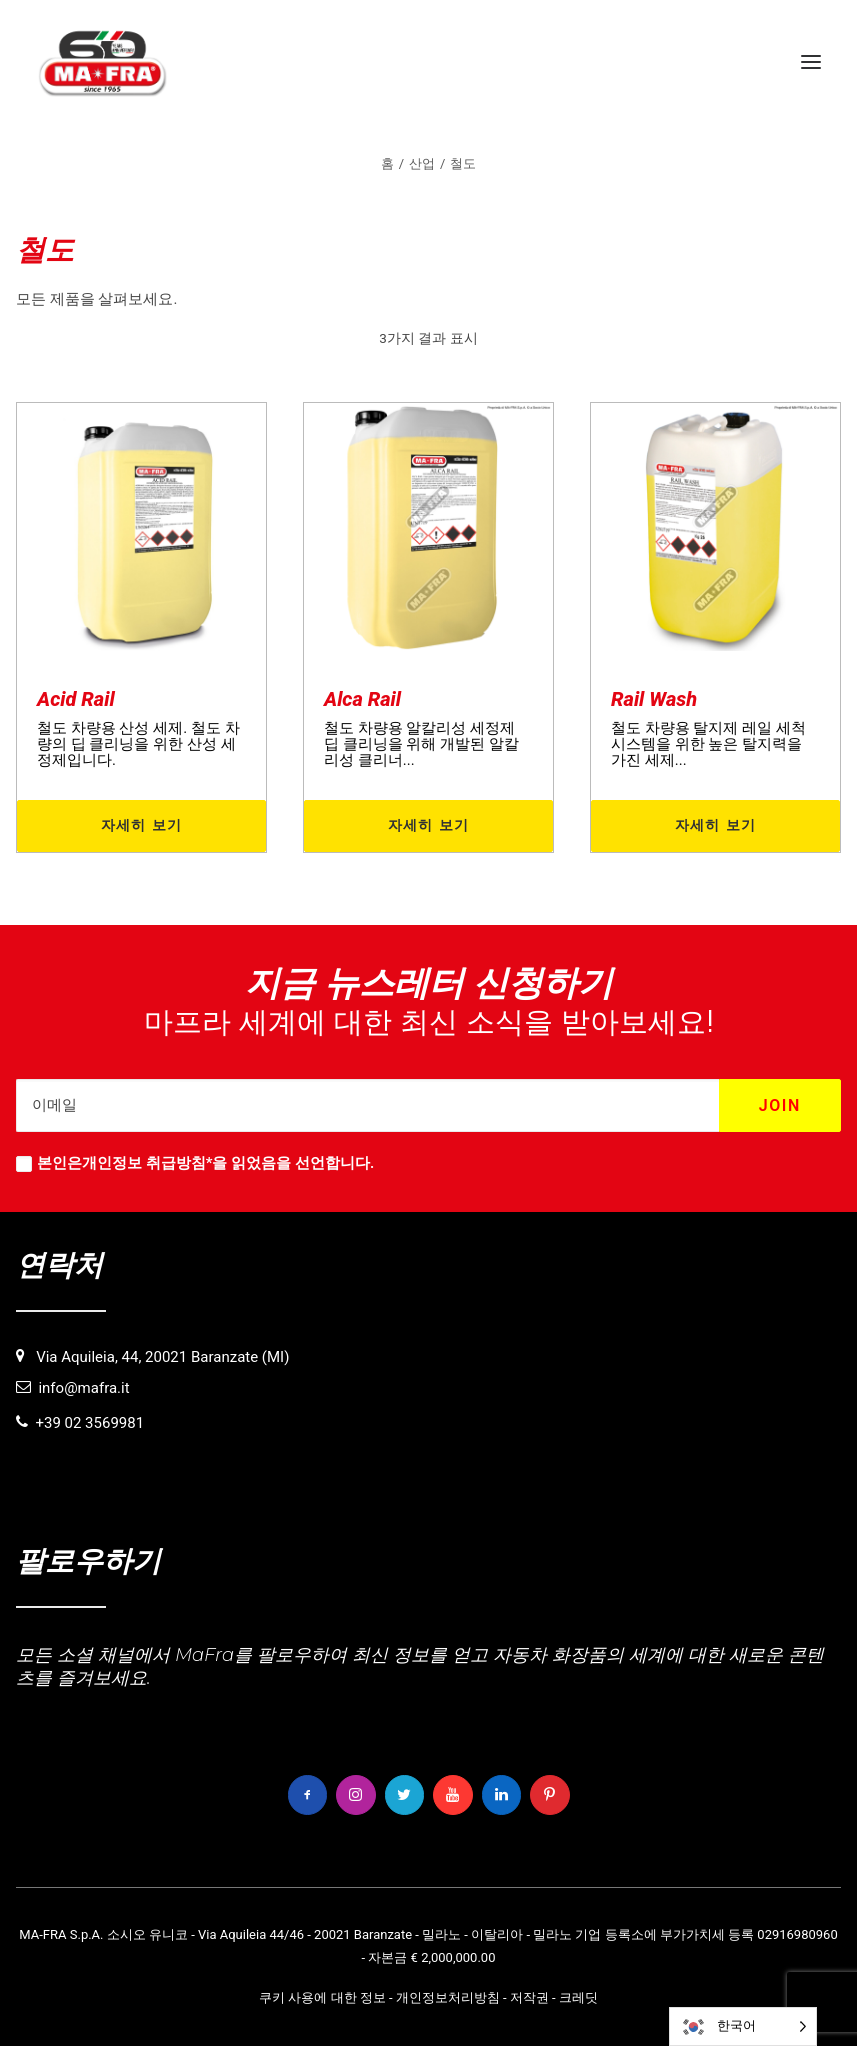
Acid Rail (76, 699)
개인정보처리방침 (448, 1997)
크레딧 (578, 1997)
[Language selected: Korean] (743, 2026)
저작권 (529, 1997)
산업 (422, 163)
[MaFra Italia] (102, 62)
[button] (811, 62)
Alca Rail (362, 699)
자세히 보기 (142, 825)
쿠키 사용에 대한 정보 (322, 1997)
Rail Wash (654, 699)
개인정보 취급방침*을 (154, 1163)
